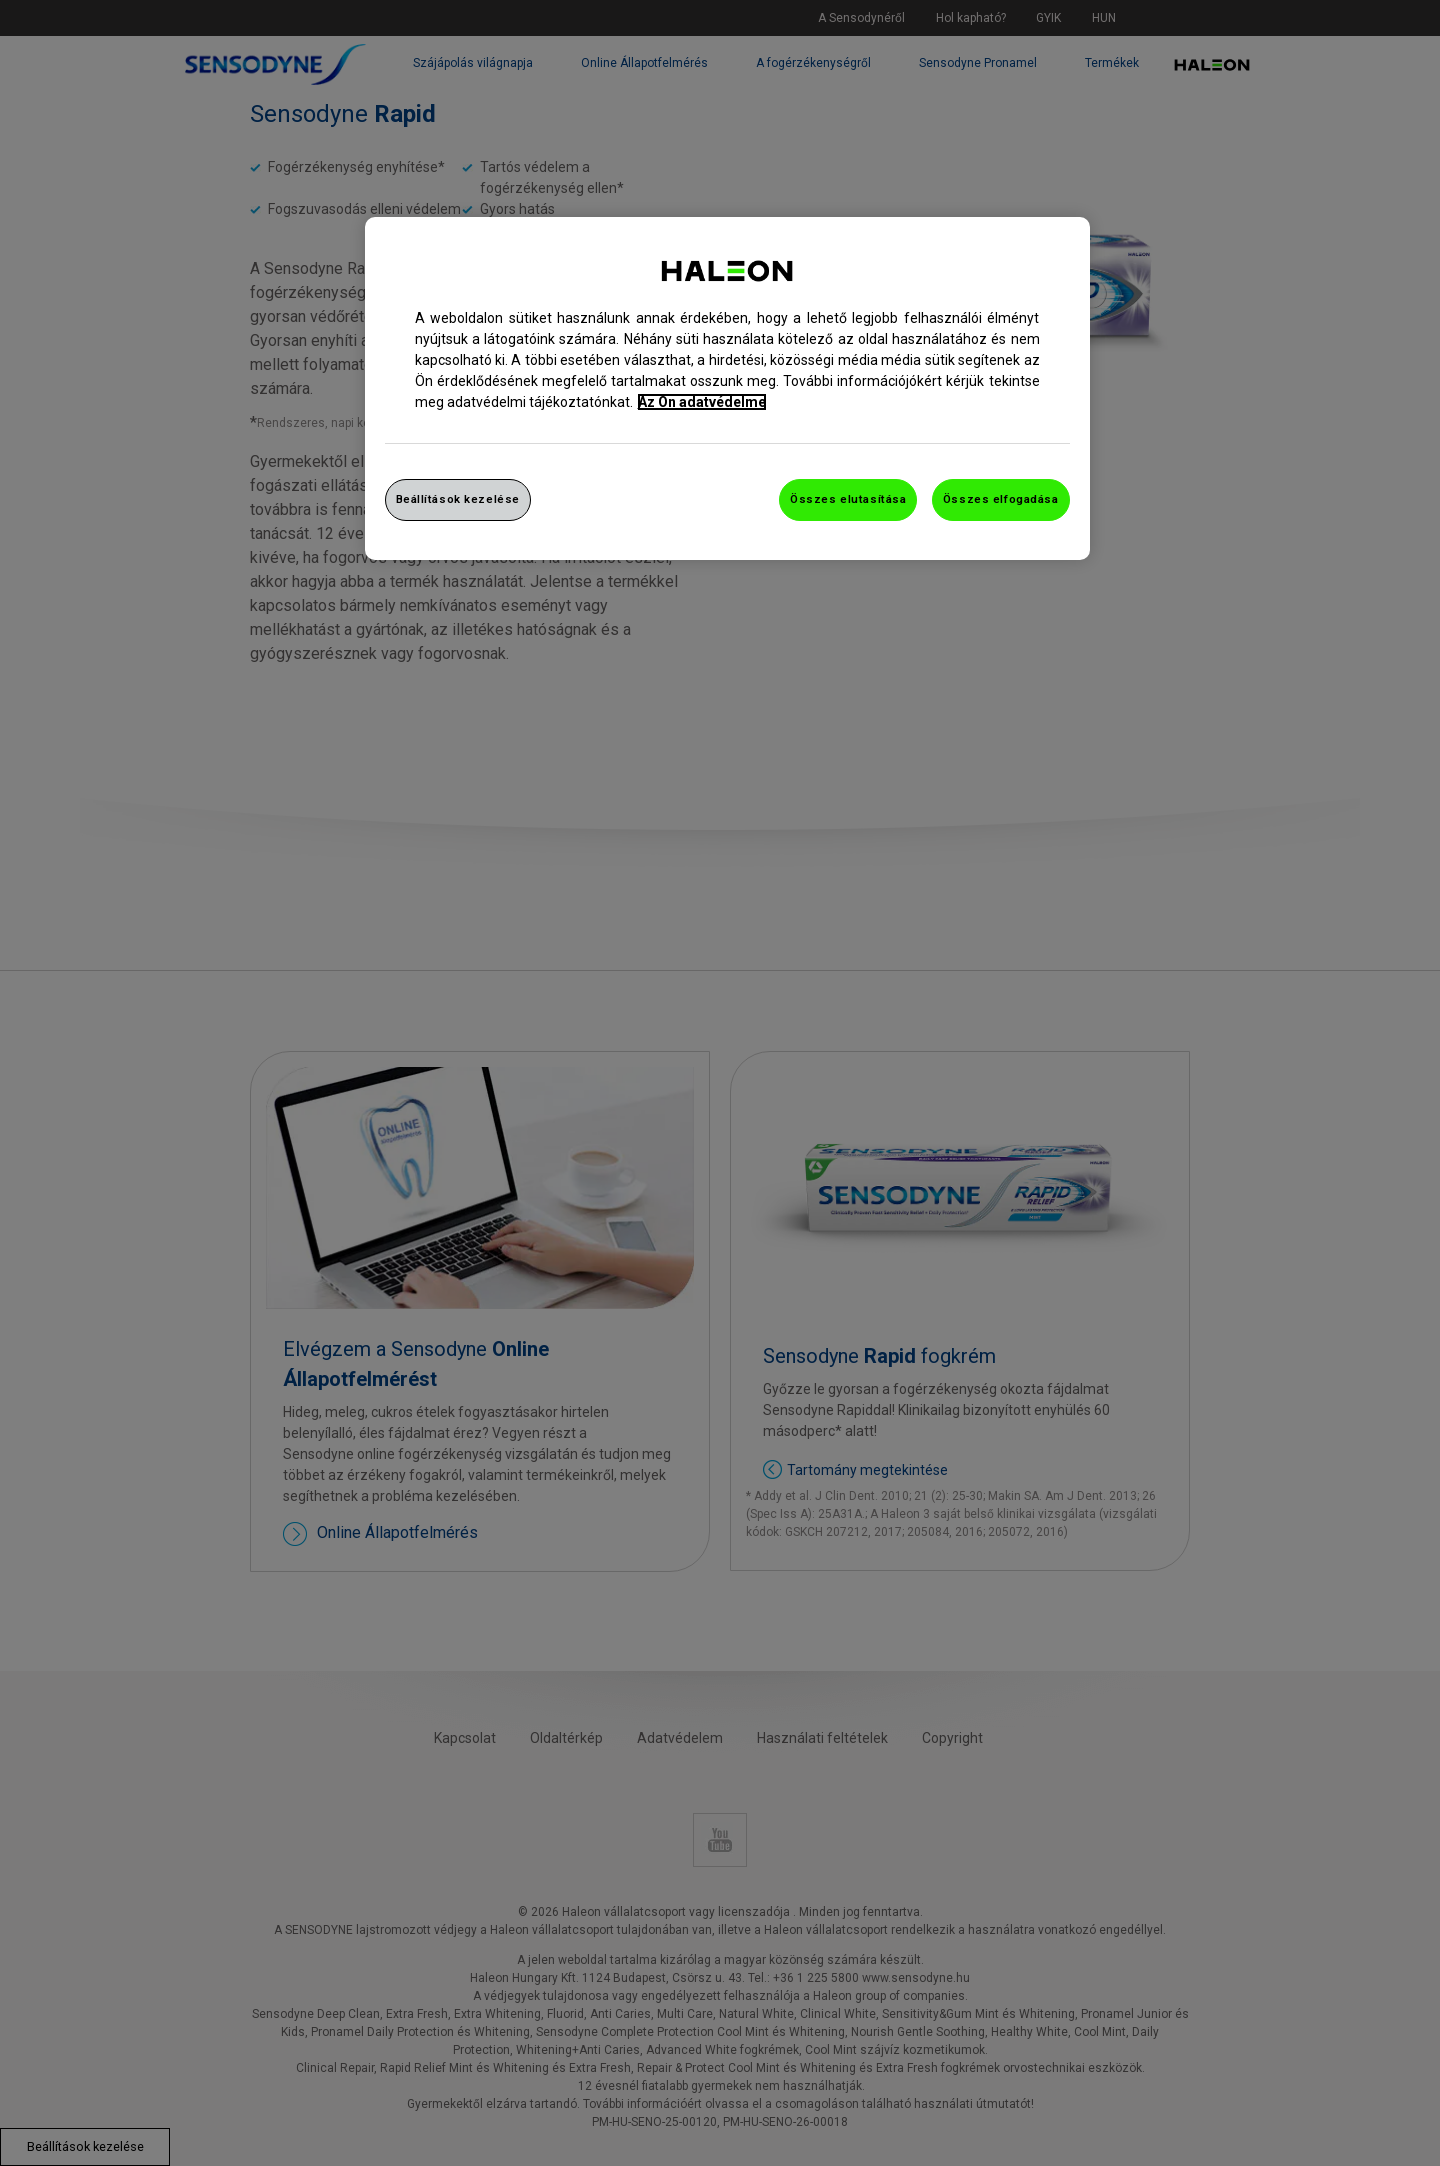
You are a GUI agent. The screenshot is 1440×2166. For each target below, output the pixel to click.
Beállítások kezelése (458, 499)
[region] (727, 388)
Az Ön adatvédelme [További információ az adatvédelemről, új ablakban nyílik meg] (702, 402)
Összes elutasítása (848, 499)
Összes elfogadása (1001, 499)
